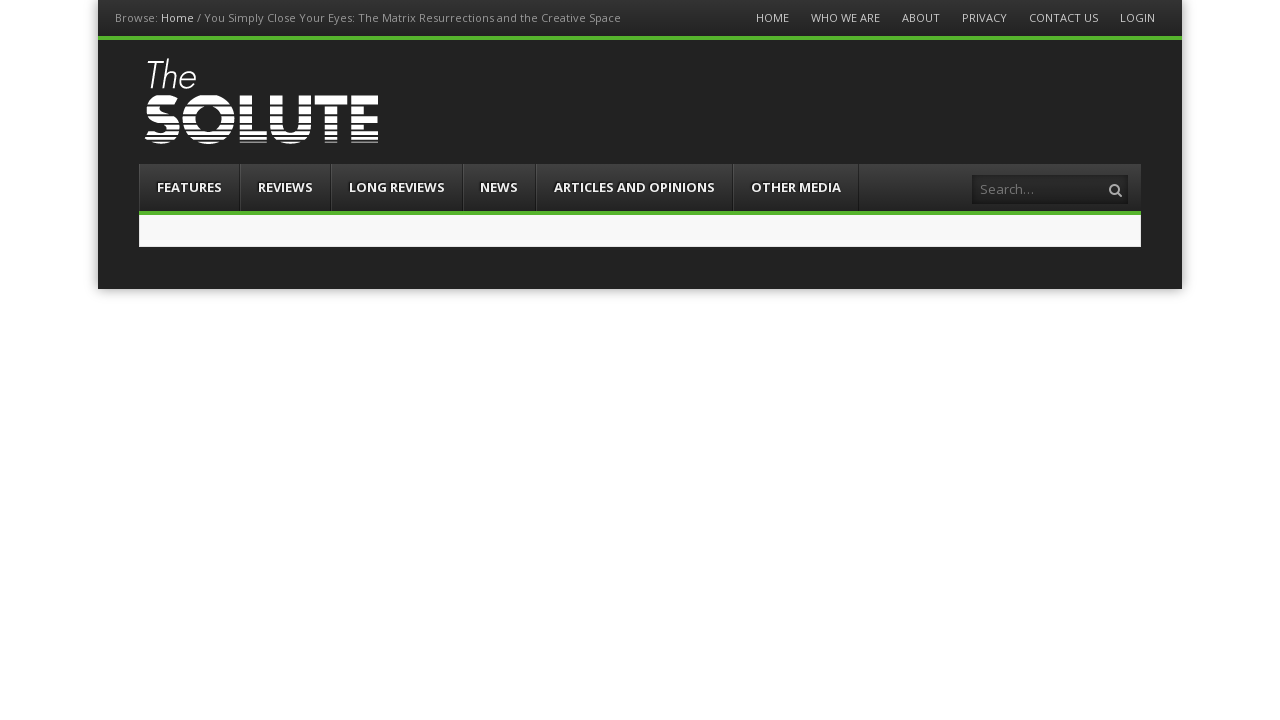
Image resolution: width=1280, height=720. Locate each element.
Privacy (984, 17)
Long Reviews (397, 187)
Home (177, 17)
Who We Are (845, 17)
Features (189, 187)
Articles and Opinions (634, 187)
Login (1137, 17)
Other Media (796, 187)
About (921, 17)
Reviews (285, 187)
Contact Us (1063, 17)
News (499, 187)
